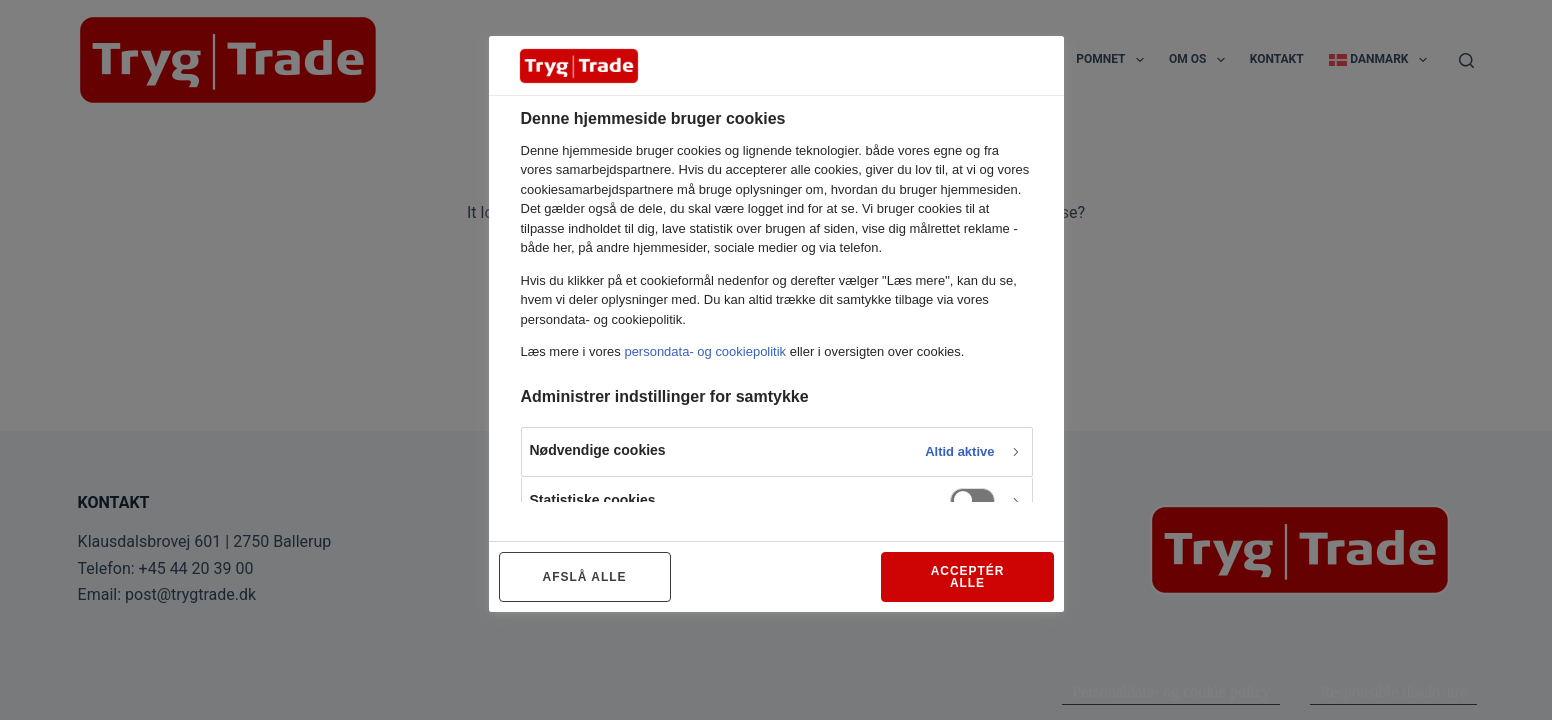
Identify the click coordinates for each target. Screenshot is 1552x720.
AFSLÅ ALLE (585, 577)
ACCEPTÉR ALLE (968, 577)
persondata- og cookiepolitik (705, 351)
